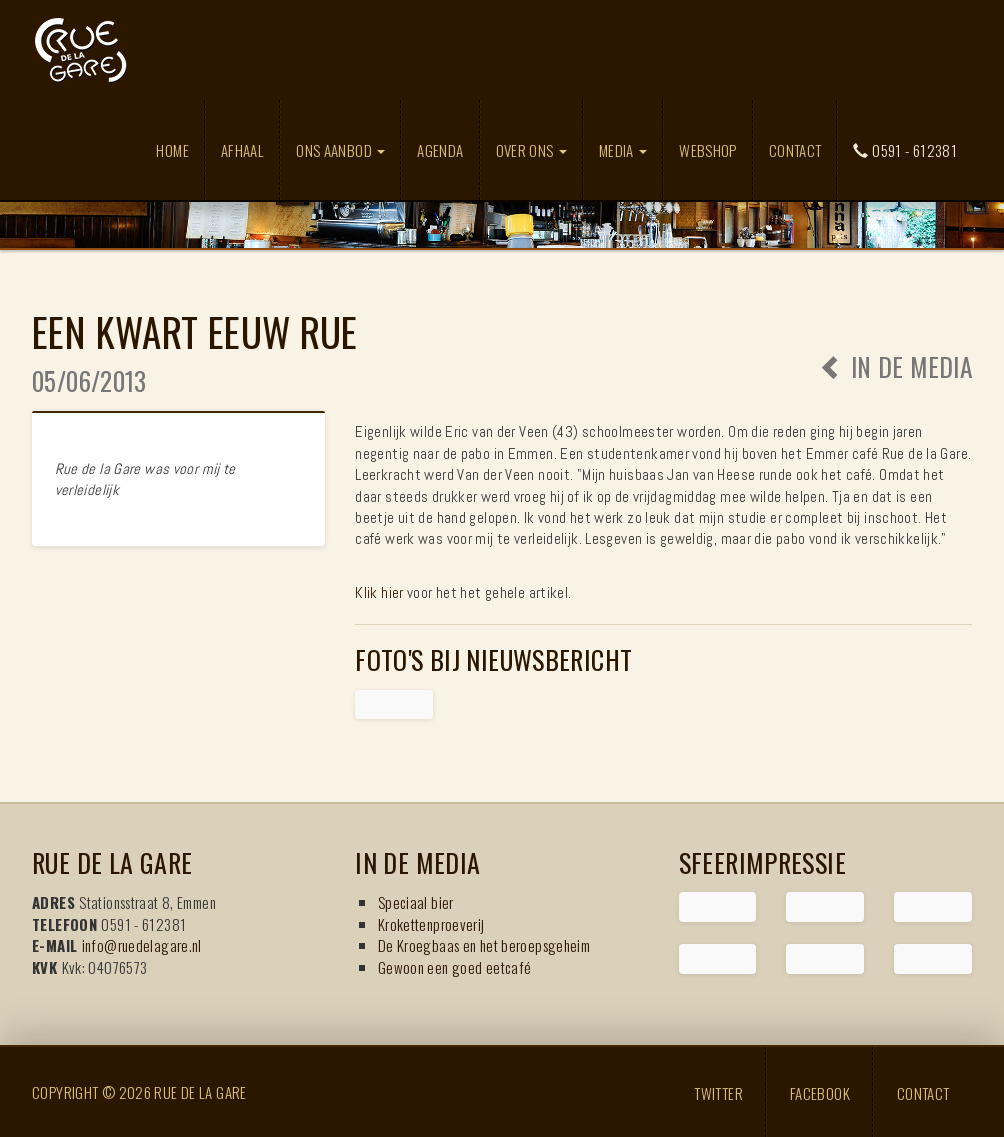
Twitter (718, 1092)
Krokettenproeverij (431, 924)
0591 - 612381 (905, 150)
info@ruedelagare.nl (142, 945)
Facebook (820, 1092)
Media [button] (623, 150)
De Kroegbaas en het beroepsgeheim (484, 945)
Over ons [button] (531, 150)
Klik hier (379, 592)
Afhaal (242, 150)
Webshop (708, 150)
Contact (795, 150)
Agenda (440, 150)
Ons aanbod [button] (340, 150)
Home (172, 150)
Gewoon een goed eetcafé (455, 967)
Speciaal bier (416, 902)
